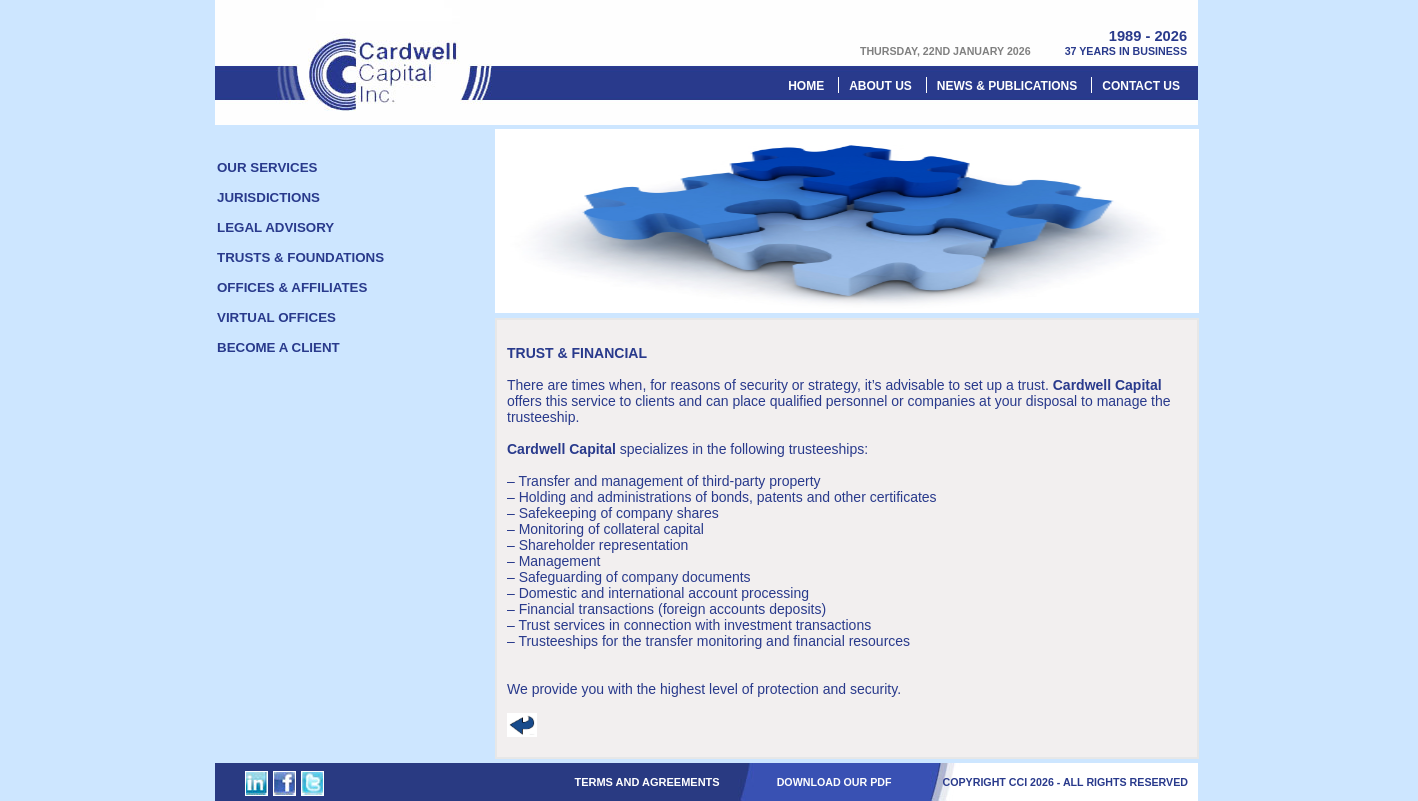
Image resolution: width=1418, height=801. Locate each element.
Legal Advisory (275, 227)
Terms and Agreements (646, 782)
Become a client (278, 347)
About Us (880, 86)
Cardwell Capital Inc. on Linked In (256, 783)
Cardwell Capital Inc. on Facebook (284, 783)
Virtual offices (276, 317)
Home (806, 86)
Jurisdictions (268, 197)
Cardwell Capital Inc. (385, 55)
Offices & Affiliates (292, 287)
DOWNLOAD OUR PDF (834, 782)
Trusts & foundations (300, 257)
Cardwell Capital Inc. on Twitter (312, 783)
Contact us (1141, 86)
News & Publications (1007, 86)
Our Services (267, 167)
